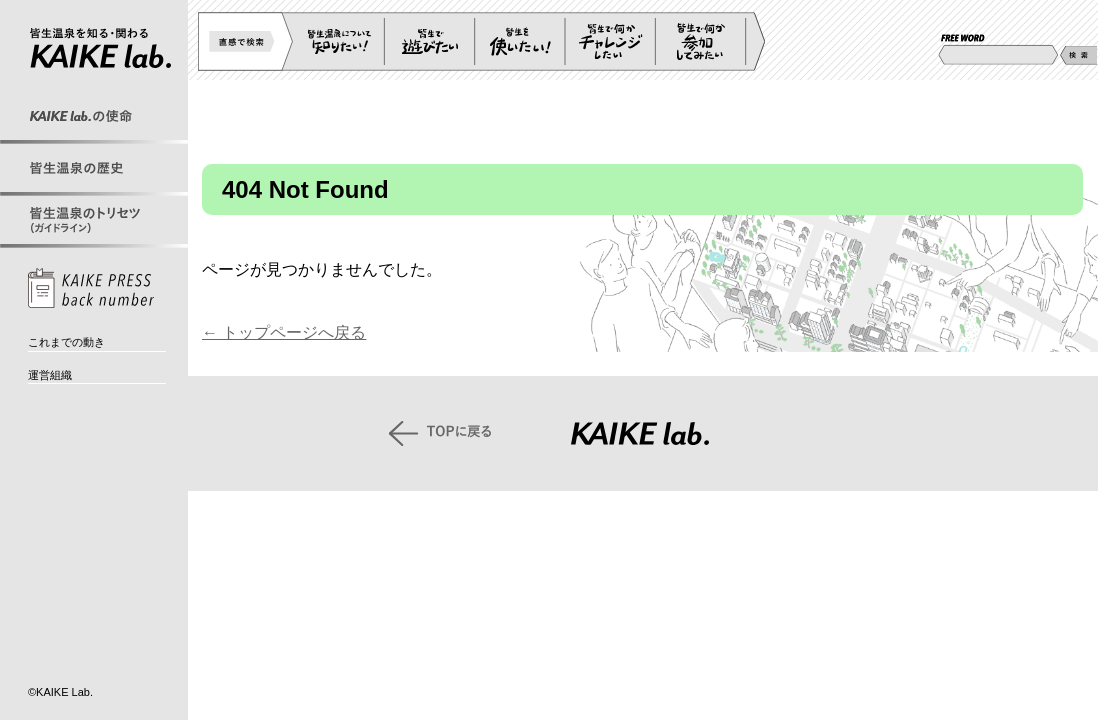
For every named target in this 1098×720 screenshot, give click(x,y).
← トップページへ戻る (284, 332)
